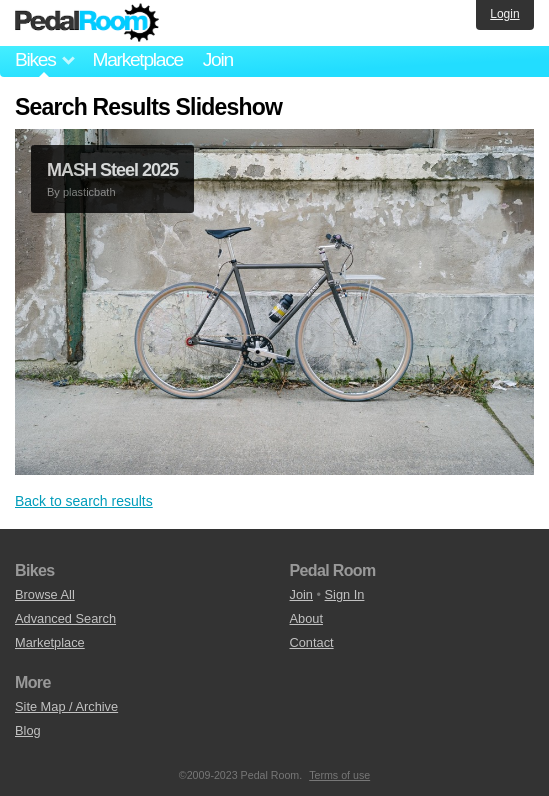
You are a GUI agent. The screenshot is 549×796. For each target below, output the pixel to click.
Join (218, 59)
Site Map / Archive (66, 706)
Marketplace (137, 59)
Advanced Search (65, 618)
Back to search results (84, 501)
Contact (312, 642)
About (306, 618)
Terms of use (339, 775)
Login (504, 14)
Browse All (45, 594)
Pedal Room (87, 23)
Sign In (345, 594)
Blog (28, 730)
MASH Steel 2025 (112, 170)
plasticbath (89, 192)
